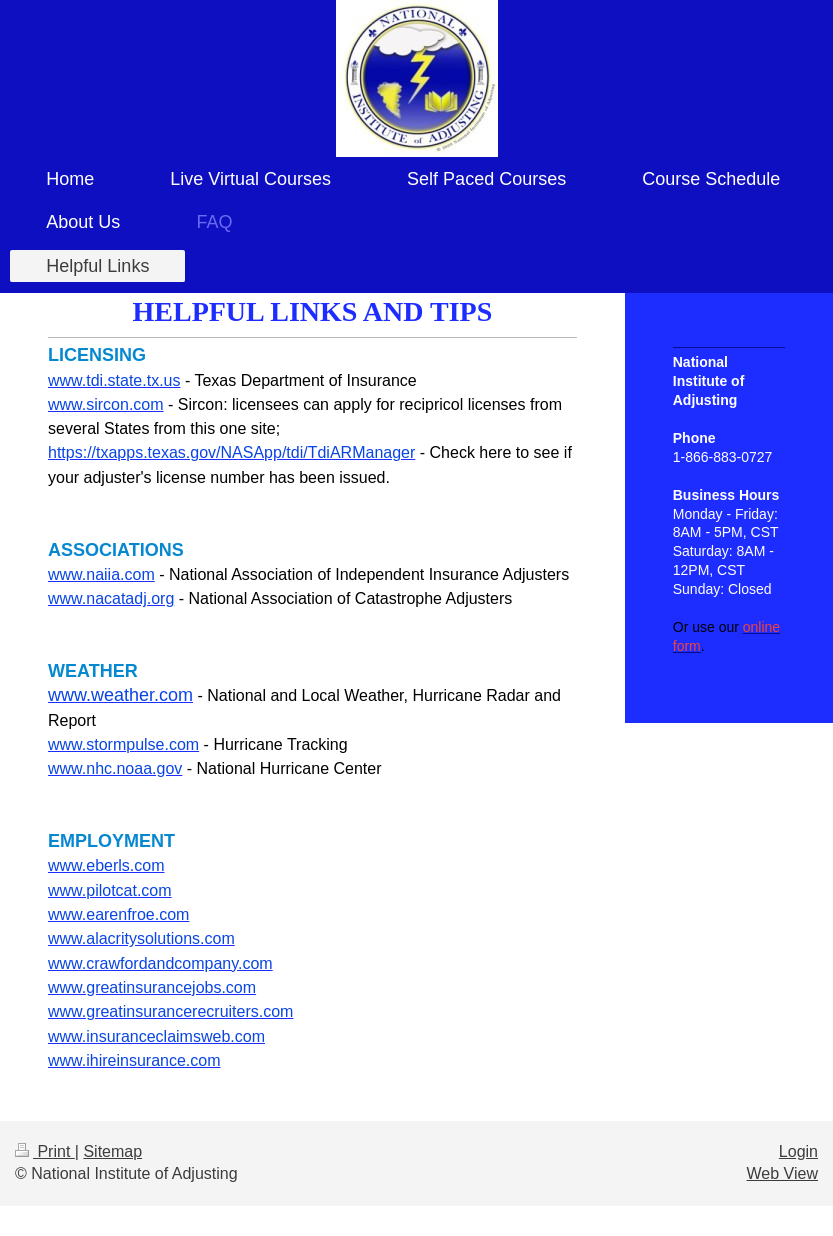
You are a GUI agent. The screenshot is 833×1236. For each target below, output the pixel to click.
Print (45, 1151)
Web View (782, 1173)
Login (798, 1151)
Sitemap (112, 1151)
